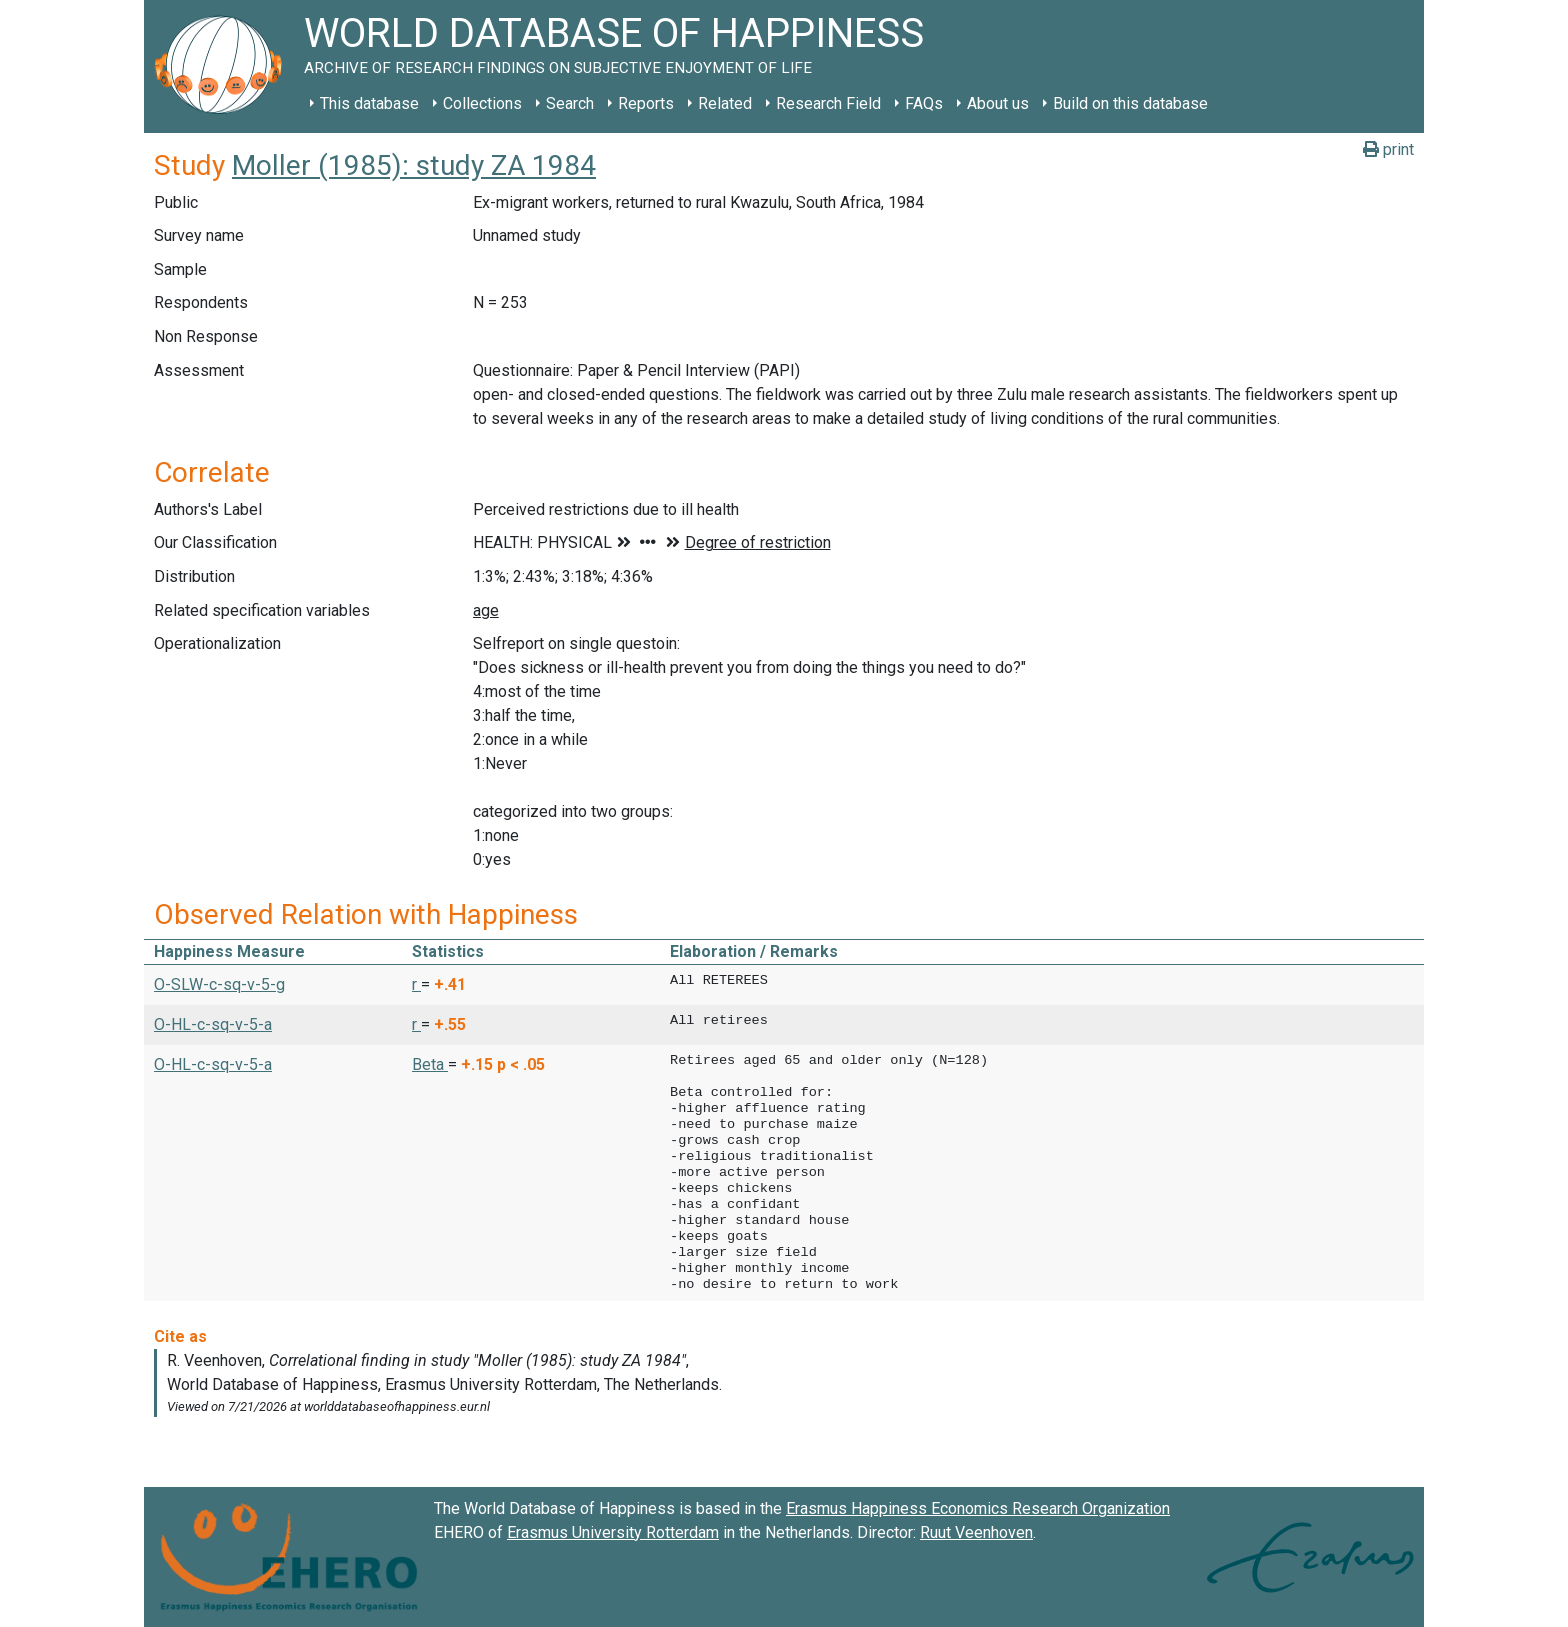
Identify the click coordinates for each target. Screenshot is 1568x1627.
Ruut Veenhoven (976, 1532)
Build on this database (1130, 103)
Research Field (828, 103)
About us (998, 103)
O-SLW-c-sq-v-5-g (219, 984)
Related (725, 103)
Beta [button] (430, 1064)
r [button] (416, 984)
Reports (646, 103)
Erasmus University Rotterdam (613, 1532)
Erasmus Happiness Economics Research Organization (978, 1508)
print (1388, 149)
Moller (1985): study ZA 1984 (414, 165)
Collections (482, 103)
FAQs (924, 103)
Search (570, 103)
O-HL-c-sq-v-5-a (213, 1024)
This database (369, 103)
